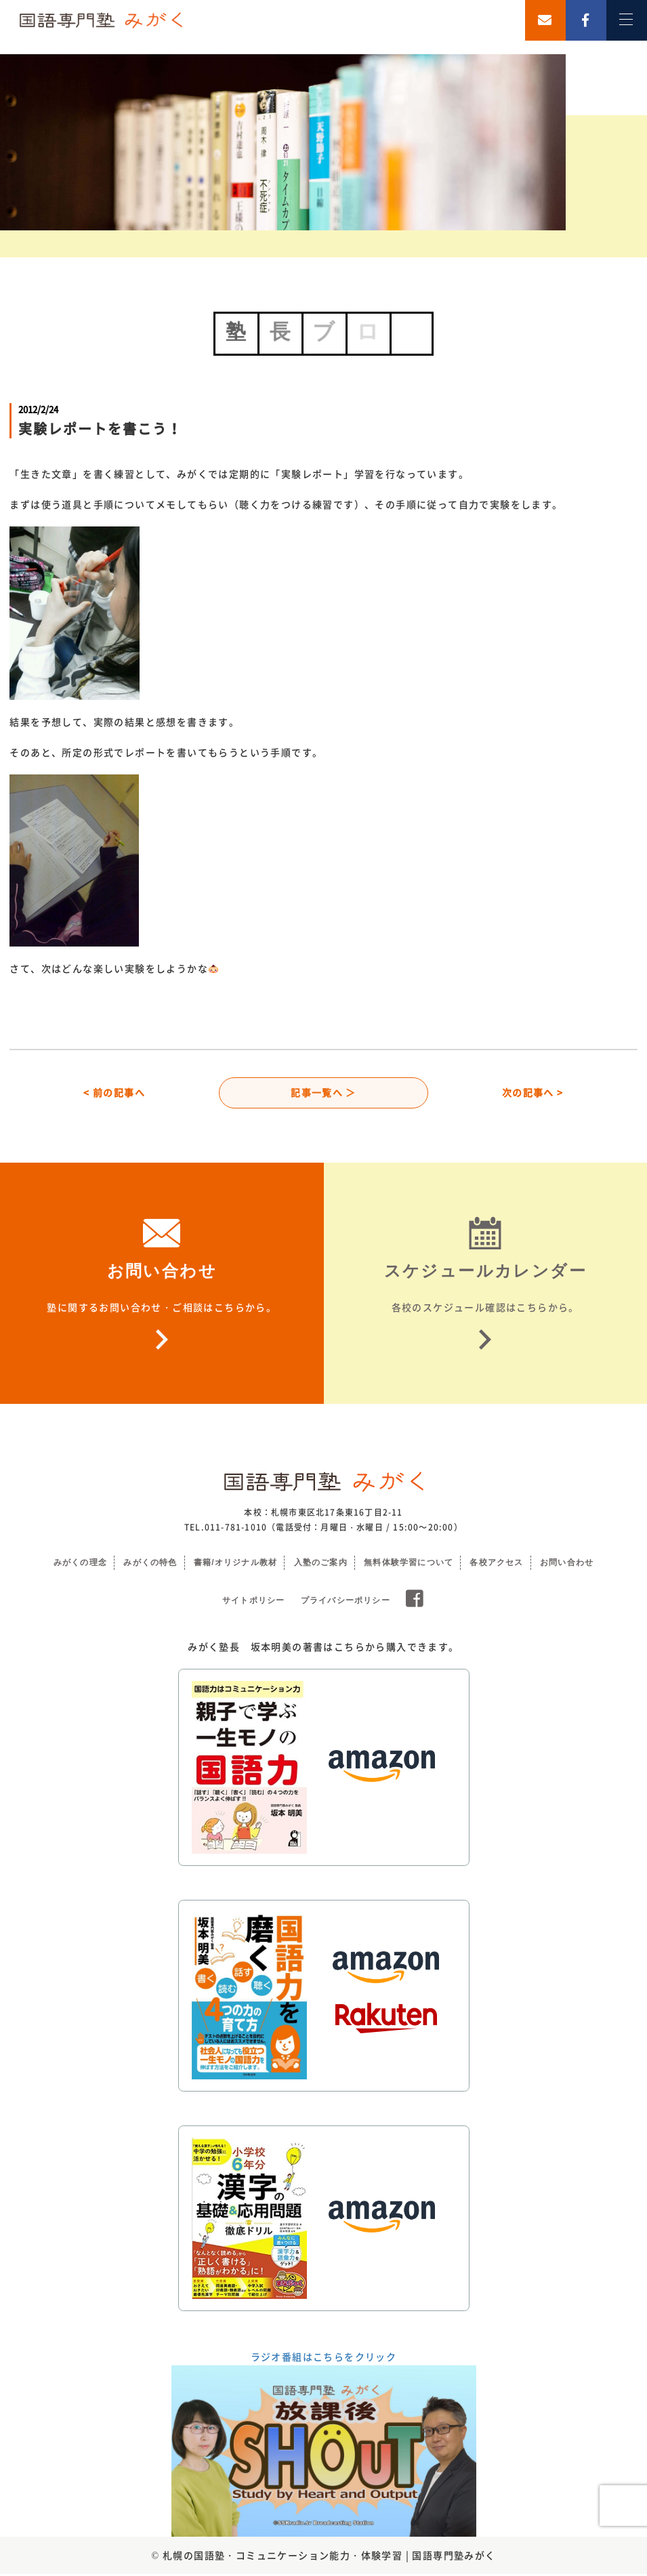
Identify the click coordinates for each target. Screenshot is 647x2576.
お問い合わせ (566, 1564)
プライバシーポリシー (345, 1601)
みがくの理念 (80, 1564)
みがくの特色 (150, 1564)
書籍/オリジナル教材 (235, 1564)
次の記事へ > (533, 1093)
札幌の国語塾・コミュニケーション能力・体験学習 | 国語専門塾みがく (329, 2557)
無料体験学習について (408, 1564)
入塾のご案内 (321, 1564)
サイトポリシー (253, 1601)
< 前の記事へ (114, 1093)
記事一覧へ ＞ (323, 1093)
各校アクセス (496, 1564)
